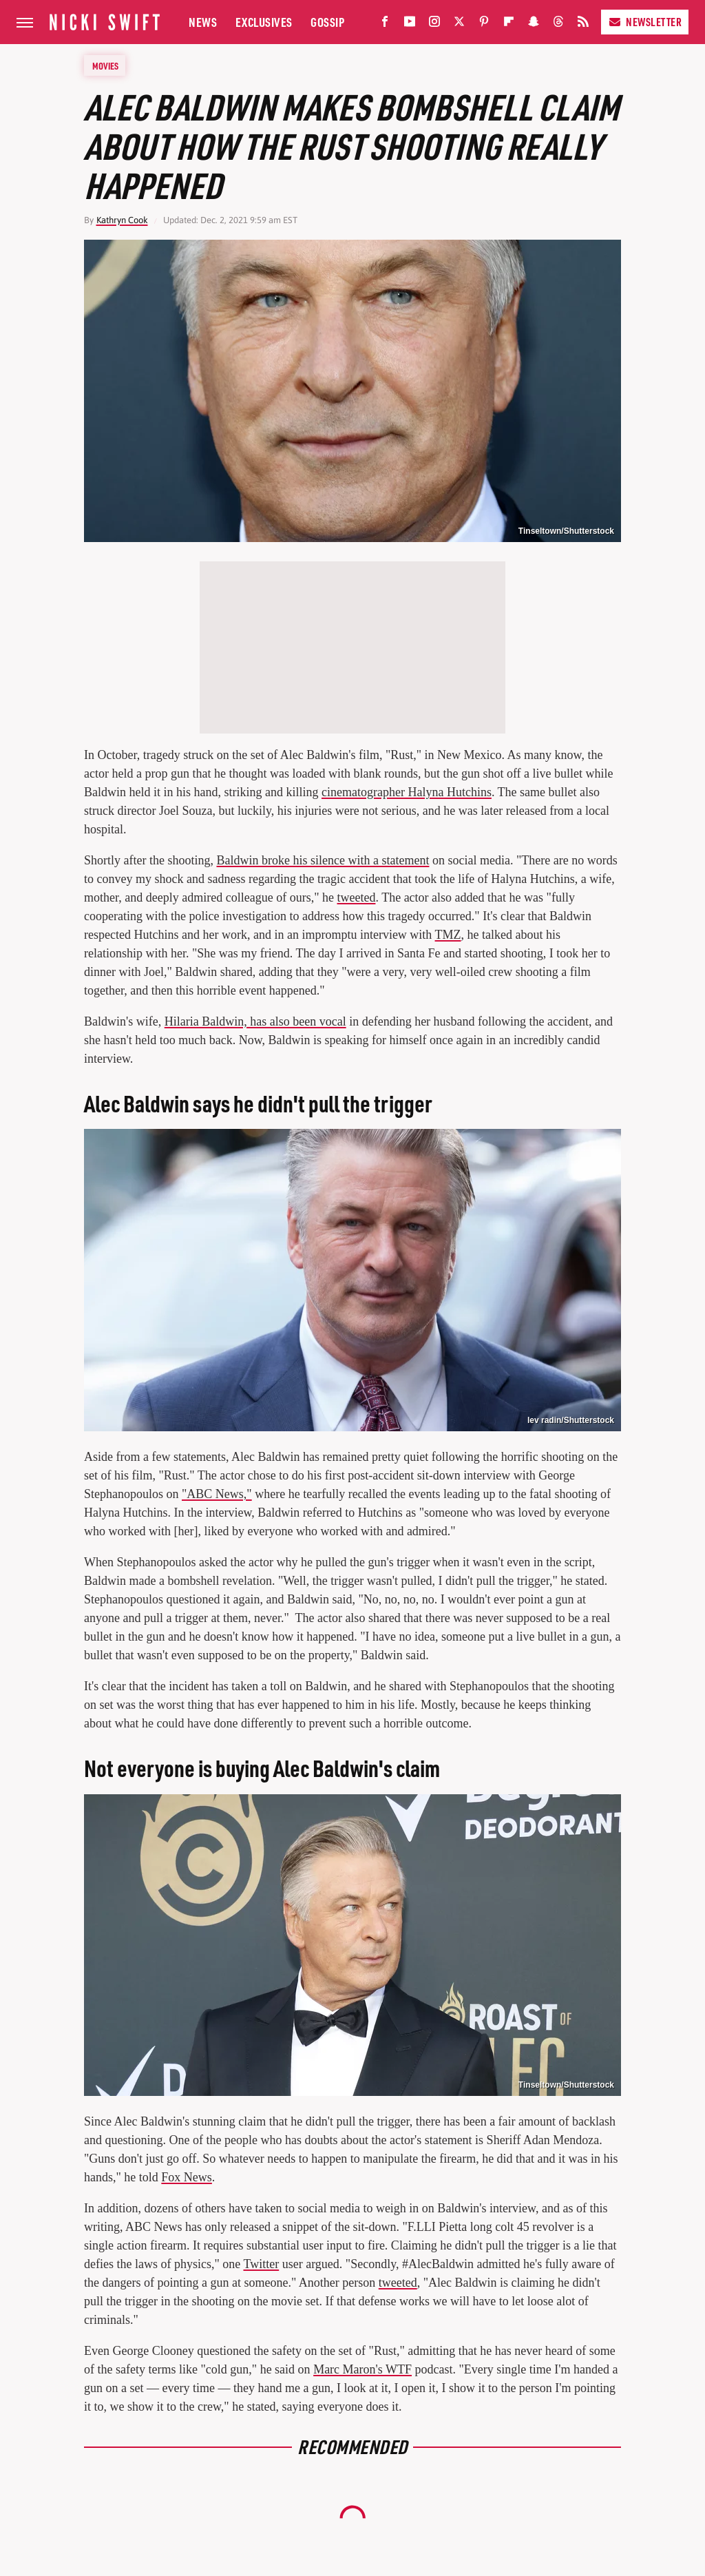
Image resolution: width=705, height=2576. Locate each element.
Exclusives (264, 22)
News (203, 22)
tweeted (356, 897)
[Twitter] (459, 24)
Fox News (186, 2177)
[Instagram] (434, 24)
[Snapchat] (533, 24)
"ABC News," (217, 1494)
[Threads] (558, 24)
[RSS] (583, 24)
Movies (105, 65)
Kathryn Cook (122, 220)
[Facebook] (385, 24)
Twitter (261, 2264)
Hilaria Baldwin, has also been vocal (255, 1021)
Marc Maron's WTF (362, 2369)
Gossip (327, 22)
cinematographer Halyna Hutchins (407, 792)
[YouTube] (410, 24)
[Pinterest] (484, 24)
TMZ (448, 935)
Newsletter (645, 21)
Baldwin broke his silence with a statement (322, 860)
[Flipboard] (509, 24)
